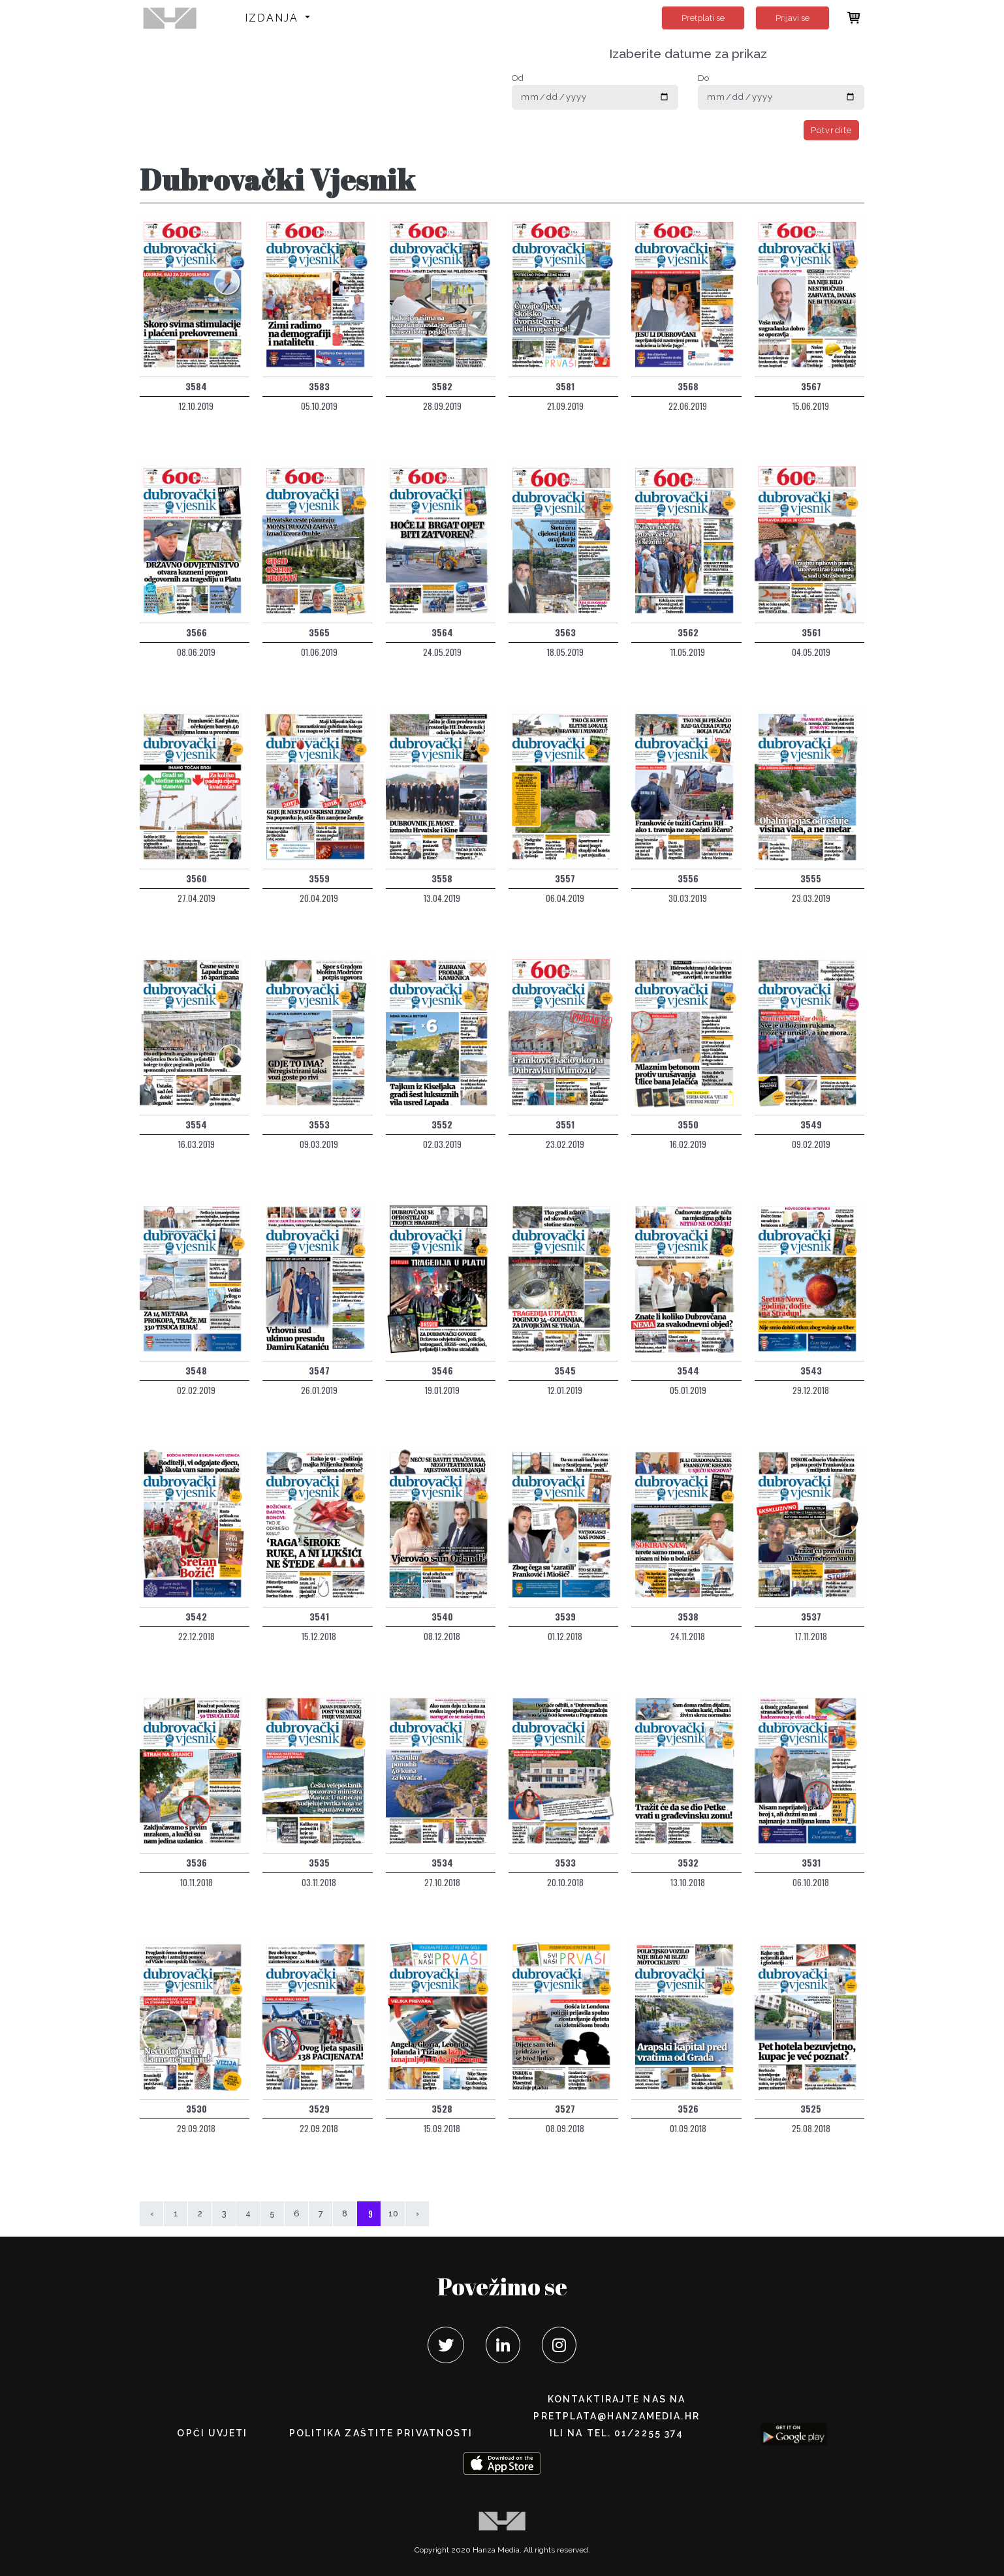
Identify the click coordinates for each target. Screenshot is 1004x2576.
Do (703, 78)
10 (393, 2213)
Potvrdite (831, 130)
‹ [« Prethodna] (151, 2213)
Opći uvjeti (212, 2433)
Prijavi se (792, 18)
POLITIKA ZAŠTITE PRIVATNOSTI (381, 2433)
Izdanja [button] (274, 18)
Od (518, 78)
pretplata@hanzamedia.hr (616, 2416)
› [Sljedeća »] (417, 2213)
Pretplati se (703, 18)
